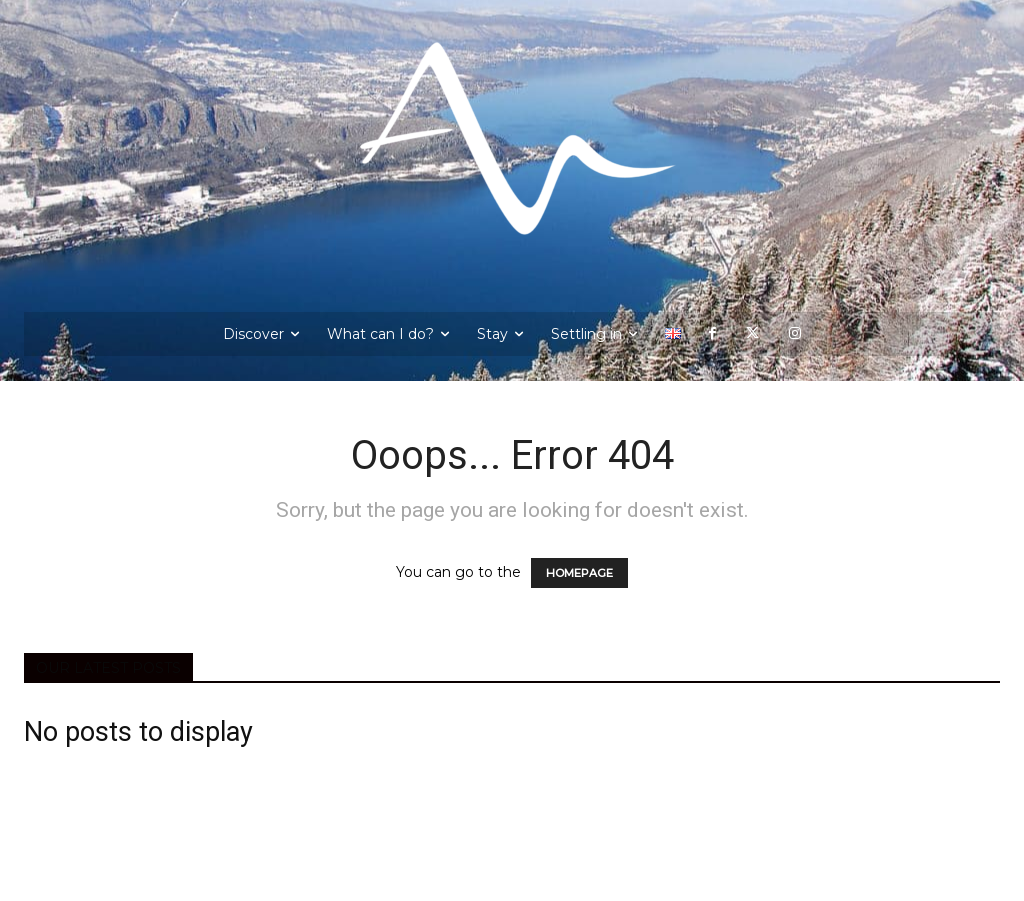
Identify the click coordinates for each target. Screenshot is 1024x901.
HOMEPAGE (579, 573)
